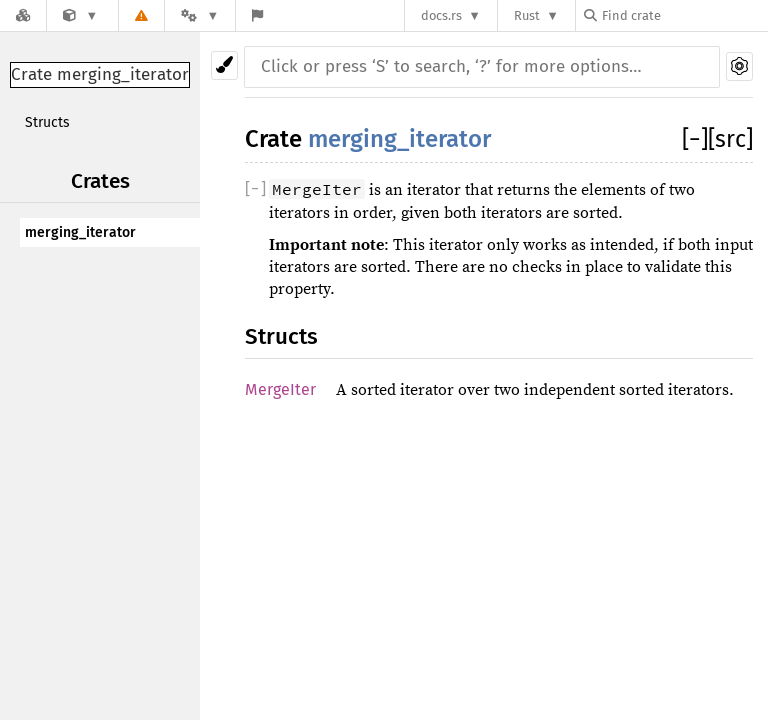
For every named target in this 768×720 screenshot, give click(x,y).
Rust (527, 15)
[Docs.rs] (23, 15)
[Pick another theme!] (224, 65)
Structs (47, 122)
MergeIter (280, 389)
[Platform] (200, 15)
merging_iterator (80, 232)
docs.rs (441, 15)
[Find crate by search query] (684, 15)
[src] (730, 139)
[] (695, 139)
